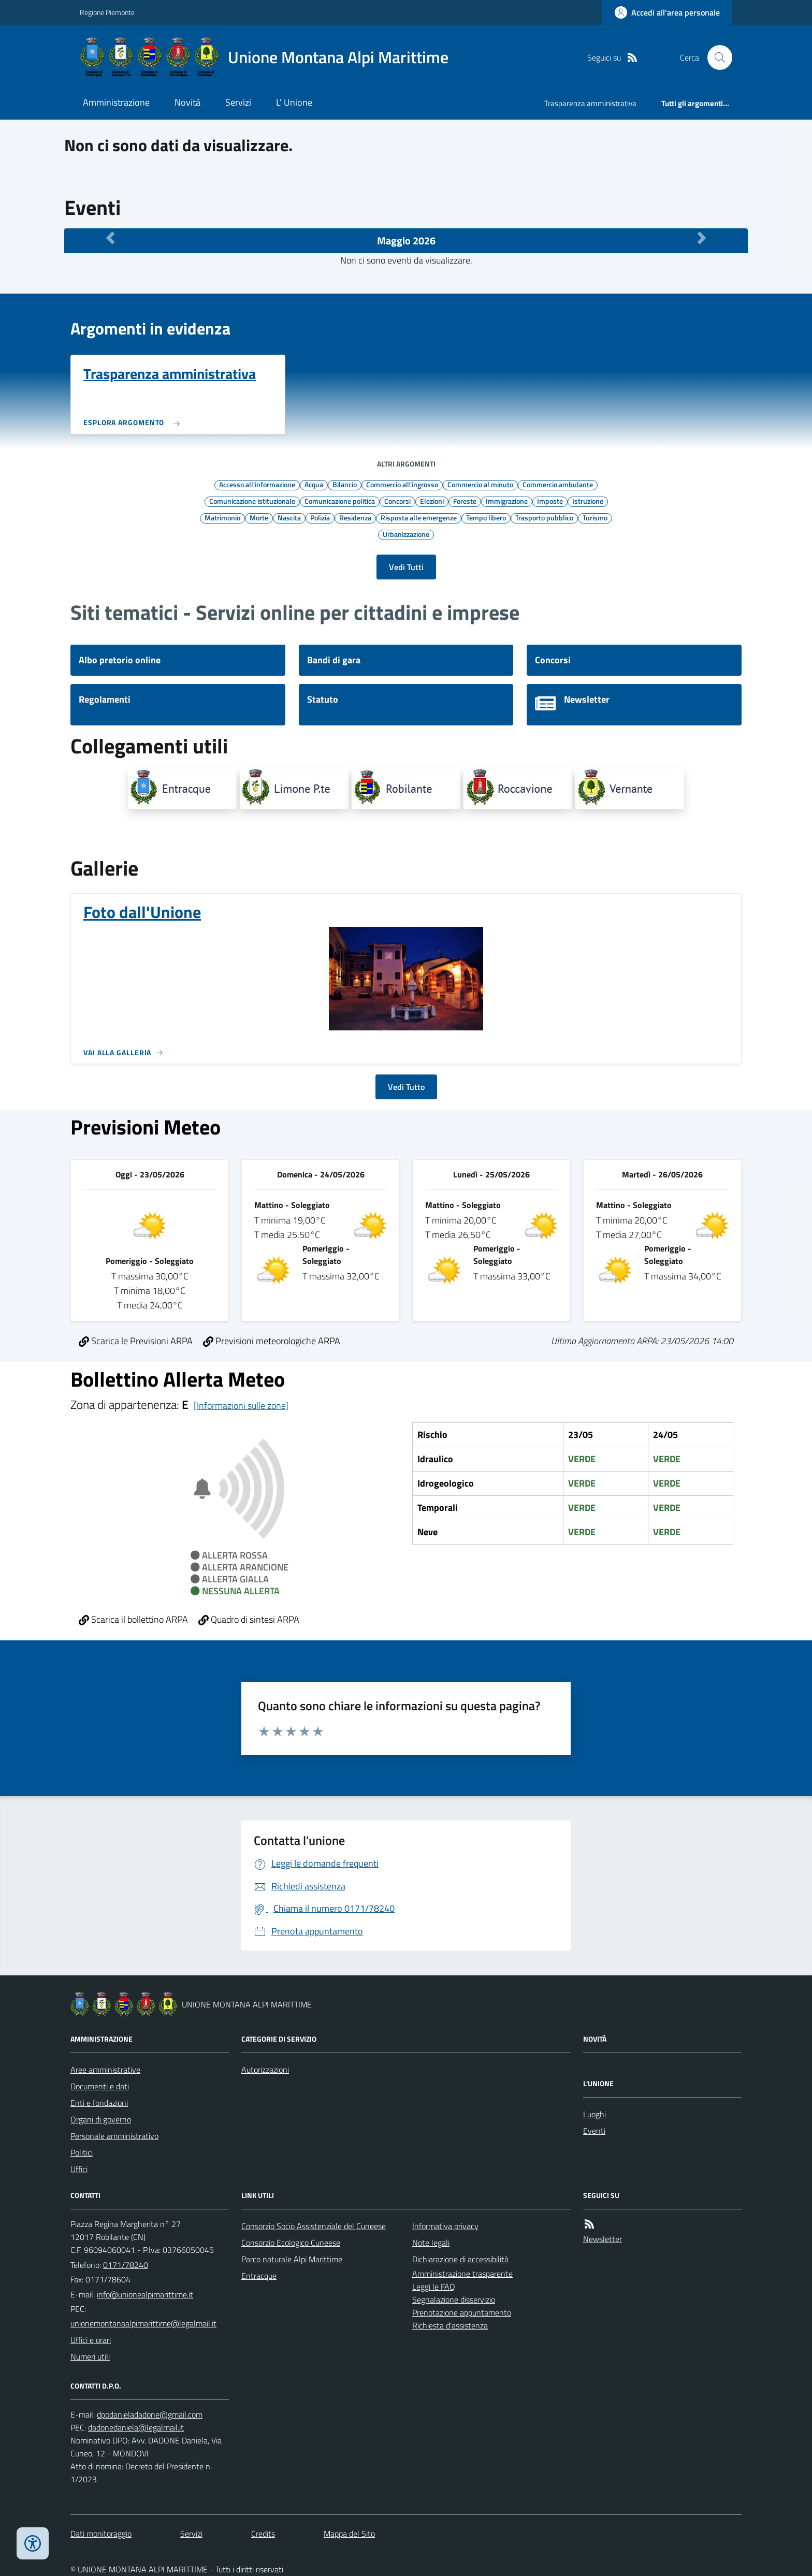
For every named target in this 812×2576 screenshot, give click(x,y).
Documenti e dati (99, 2086)
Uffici (79, 2169)
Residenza (355, 517)
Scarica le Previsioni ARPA (136, 1341)
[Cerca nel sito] (715, 57)
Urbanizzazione (406, 534)
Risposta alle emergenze (419, 517)
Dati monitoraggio (101, 2533)
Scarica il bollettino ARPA (133, 1619)
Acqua (313, 484)
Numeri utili (90, 2356)
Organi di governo (100, 2119)
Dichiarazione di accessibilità (460, 2259)
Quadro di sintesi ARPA (248, 1619)
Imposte (550, 501)
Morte (259, 517)
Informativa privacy (445, 2226)
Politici (81, 2152)
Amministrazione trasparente (462, 2273)
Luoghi (594, 2114)
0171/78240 (125, 2265)
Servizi (238, 102)
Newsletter (602, 2239)
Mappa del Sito (349, 2533)
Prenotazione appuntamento (461, 2312)
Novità (187, 102)
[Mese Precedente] (110, 238)
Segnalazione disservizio (453, 2299)
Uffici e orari (90, 2340)
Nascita (289, 517)
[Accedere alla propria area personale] (667, 12)
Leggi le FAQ (433, 2286)
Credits (263, 2533)
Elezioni (432, 501)
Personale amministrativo (114, 2136)
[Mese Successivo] (701, 238)
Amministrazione (116, 102)
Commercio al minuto (480, 484)
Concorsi (397, 501)
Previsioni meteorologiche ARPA (271, 1341)
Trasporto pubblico (544, 517)
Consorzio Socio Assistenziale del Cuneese (313, 2226)
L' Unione (294, 102)
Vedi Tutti (406, 567)
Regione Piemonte (107, 12)
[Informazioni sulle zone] (241, 1406)
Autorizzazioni (265, 2069)
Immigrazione (507, 501)
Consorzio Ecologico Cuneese (290, 2242)
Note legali (431, 2242)
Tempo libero (486, 517)
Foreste (464, 501)
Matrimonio (222, 517)
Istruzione (587, 501)
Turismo (595, 517)
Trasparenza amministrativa (590, 103)
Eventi (594, 2130)
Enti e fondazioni (99, 2103)
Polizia (320, 517)
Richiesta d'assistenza (450, 2325)
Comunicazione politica (339, 501)
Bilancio (344, 484)
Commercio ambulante (558, 484)
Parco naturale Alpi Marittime (291, 2259)
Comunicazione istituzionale (252, 501)
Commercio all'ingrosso (402, 484)
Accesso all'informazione (257, 484)
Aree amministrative (105, 2069)
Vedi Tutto (406, 1087)
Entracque (259, 2275)
